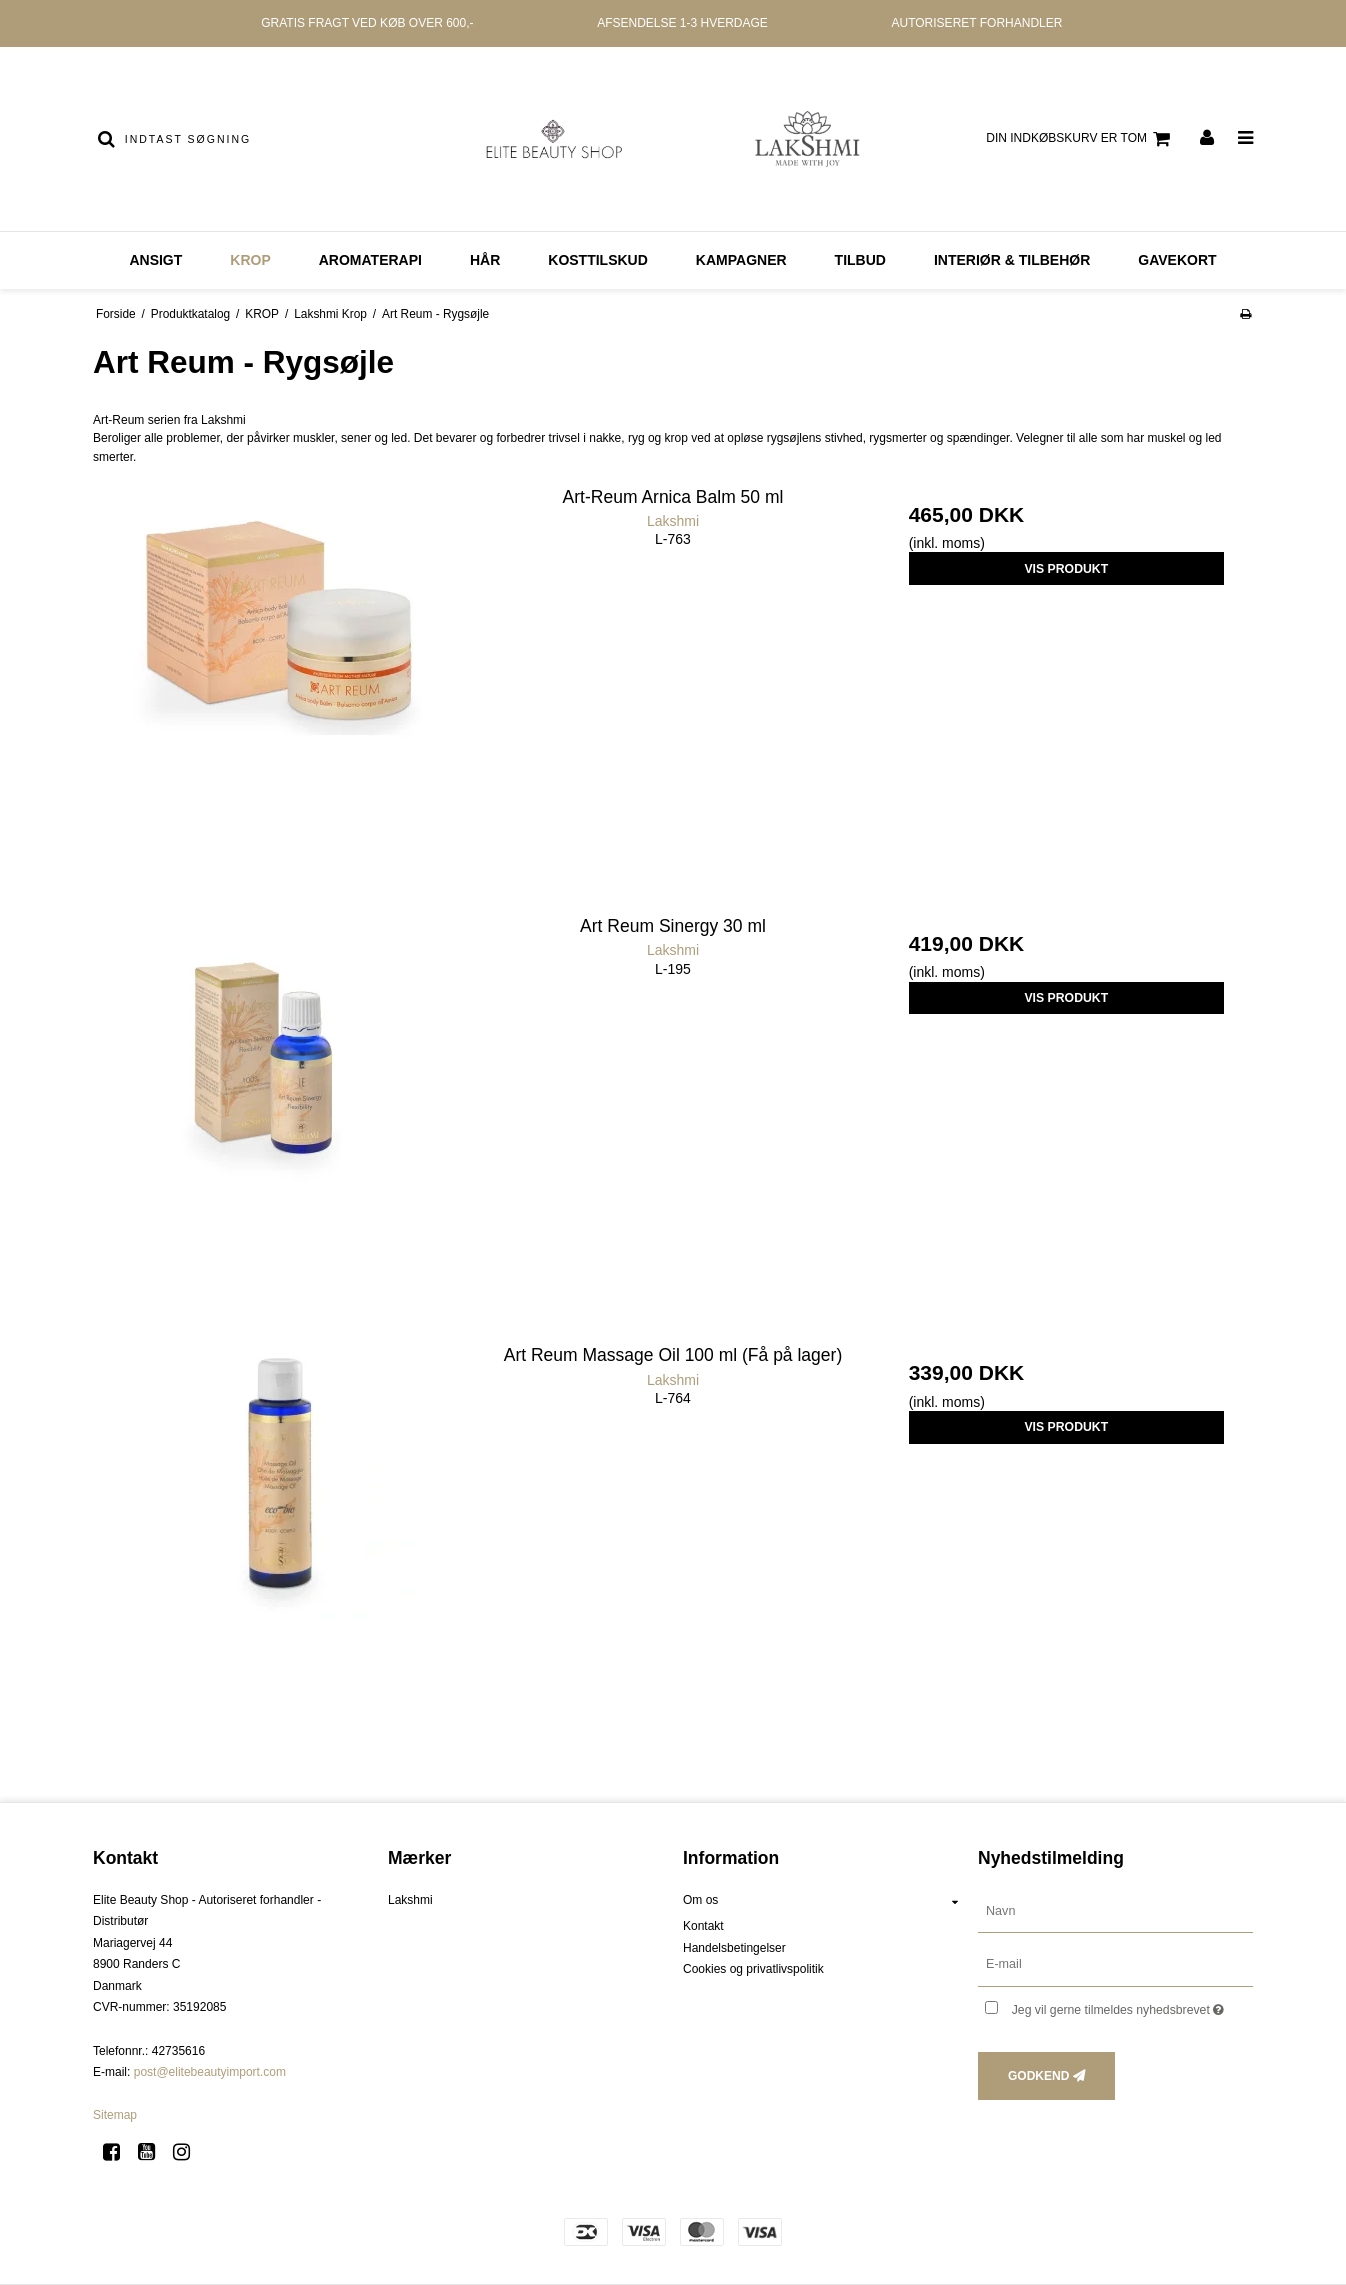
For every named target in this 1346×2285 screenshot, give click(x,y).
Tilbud (860, 260)
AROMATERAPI (370, 260)
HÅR (485, 260)
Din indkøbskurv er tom (1081, 139)
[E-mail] (1115, 1964)
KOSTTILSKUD (598, 260)
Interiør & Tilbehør (1012, 260)
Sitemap (115, 2115)
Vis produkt (1066, 569)
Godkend (1038, 2076)
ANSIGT (155, 260)
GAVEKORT (1177, 260)
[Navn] (1115, 1910)
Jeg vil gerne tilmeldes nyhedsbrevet (1132, 2005)
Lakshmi (410, 1900)
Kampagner (741, 260)
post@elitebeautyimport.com (210, 2072)
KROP (250, 260)
